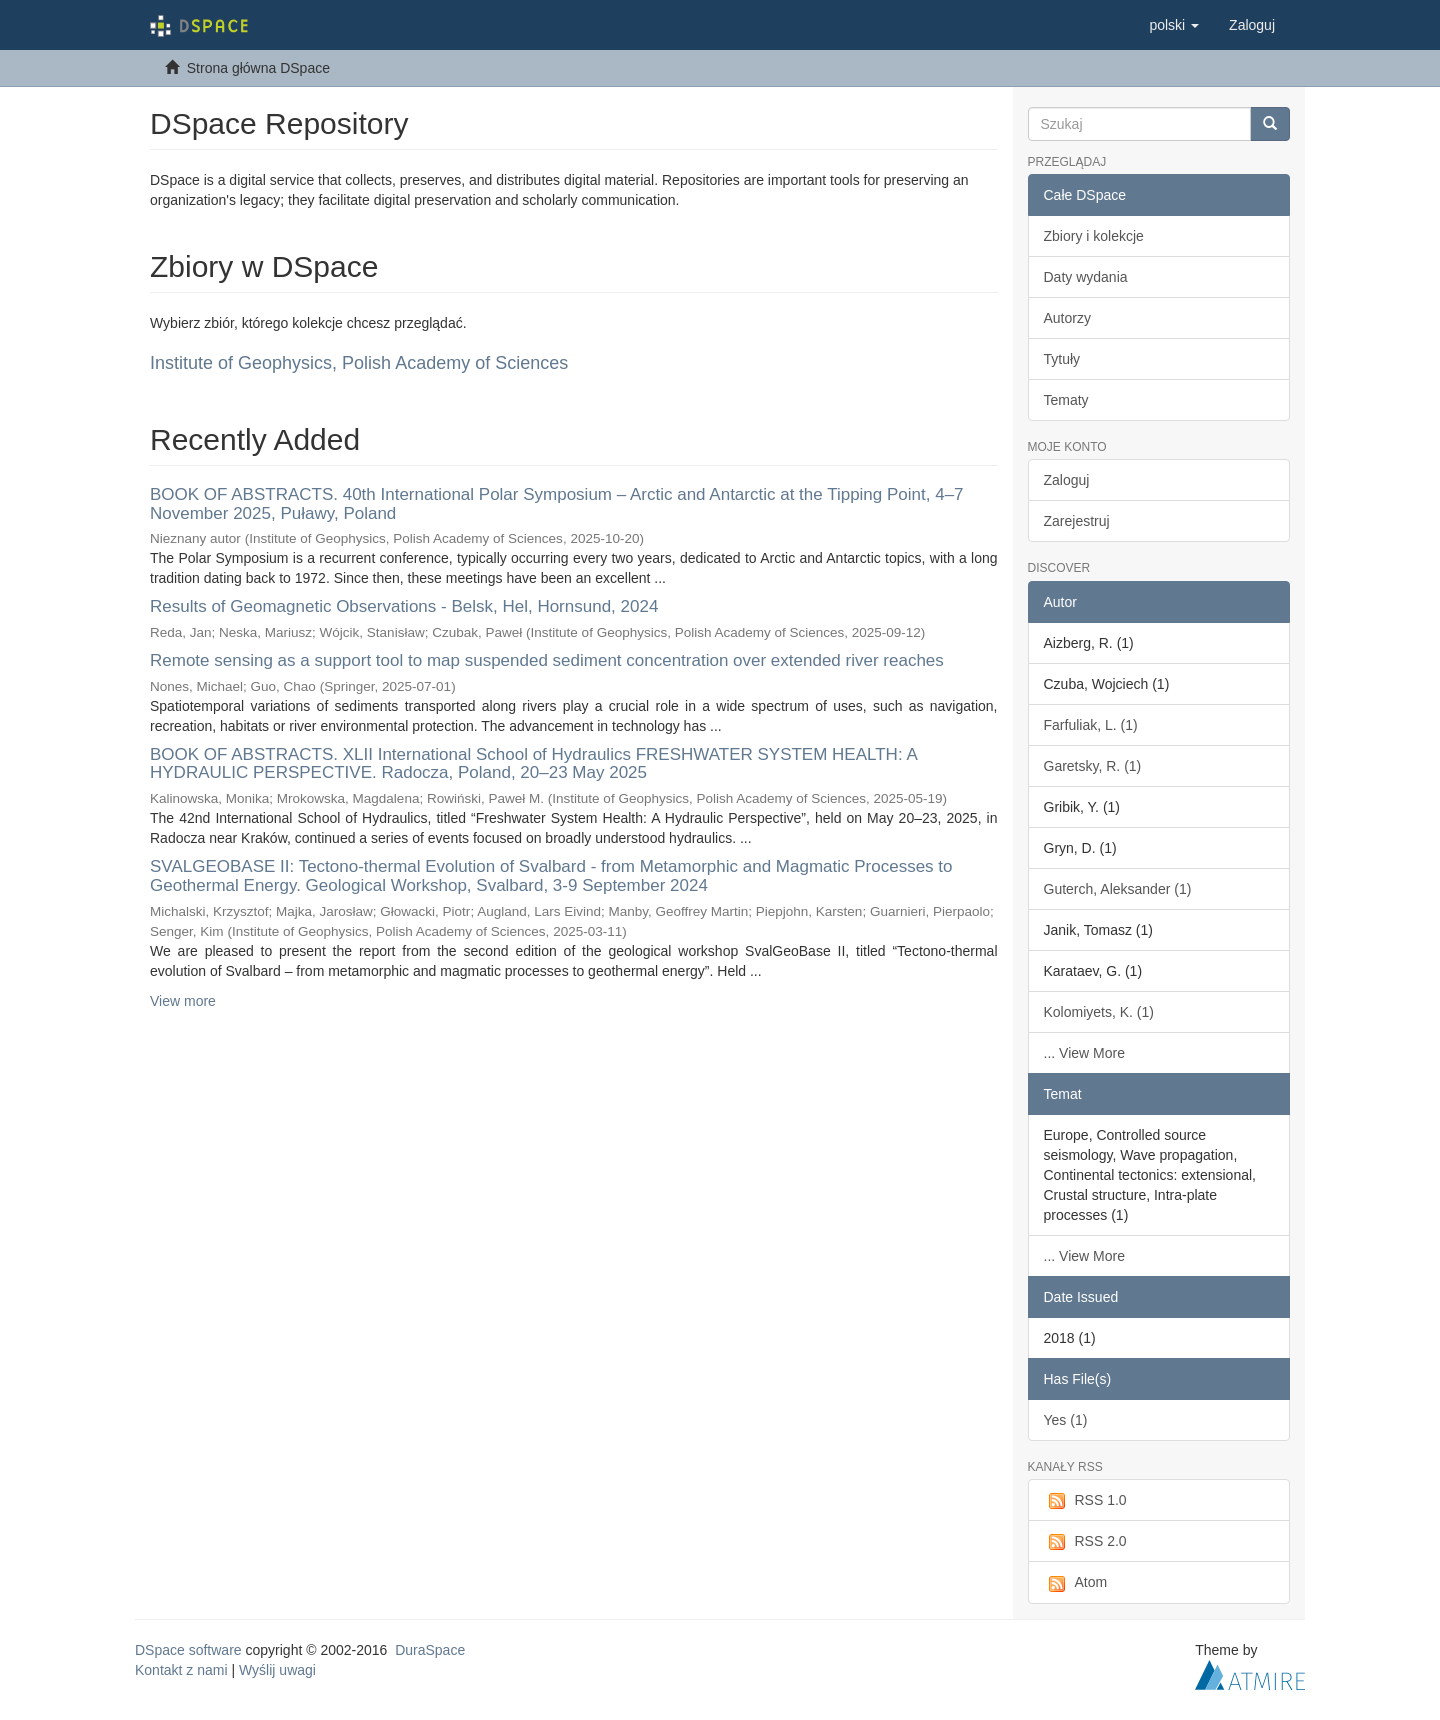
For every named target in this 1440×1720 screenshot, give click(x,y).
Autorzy (1067, 318)
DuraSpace (430, 1650)
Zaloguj (1067, 480)
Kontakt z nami (181, 1670)
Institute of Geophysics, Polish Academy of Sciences (359, 363)
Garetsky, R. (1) (1093, 766)
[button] (1174, 25)
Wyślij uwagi (277, 1670)
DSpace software (188, 1650)
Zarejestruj (1077, 521)
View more (183, 1001)
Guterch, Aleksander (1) (1118, 889)
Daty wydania (1086, 277)
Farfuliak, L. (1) (1091, 725)
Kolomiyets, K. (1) (1099, 1012)
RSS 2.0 (1085, 1542)
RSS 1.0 (1085, 1501)
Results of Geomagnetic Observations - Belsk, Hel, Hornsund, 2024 (404, 606)
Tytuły (1062, 359)
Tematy (1066, 400)
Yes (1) (1066, 1420)
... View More (1084, 1053)
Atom (1076, 1583)
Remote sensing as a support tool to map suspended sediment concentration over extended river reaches (547, 660)
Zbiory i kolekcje (1094, 236)
